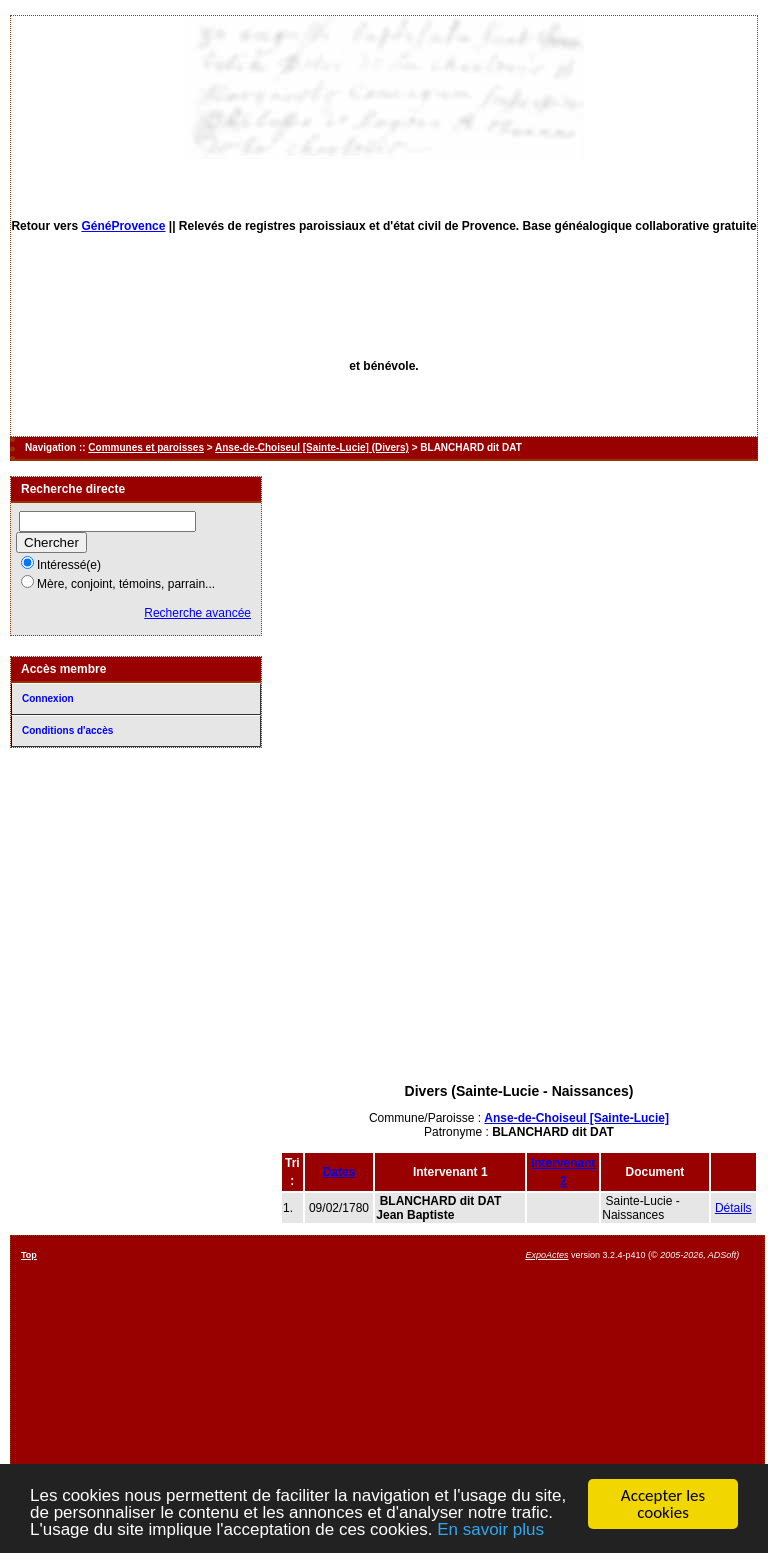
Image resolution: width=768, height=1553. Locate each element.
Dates (339, 1172)
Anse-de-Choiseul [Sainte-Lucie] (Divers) (312, 447)
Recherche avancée (197, 613)
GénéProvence (123, 226)
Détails (733, 1208)
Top (29, 1255)
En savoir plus (490, 1530)
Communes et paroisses (146, 447)
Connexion (48, 698)
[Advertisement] (519, 928)
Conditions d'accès (67, 730)
